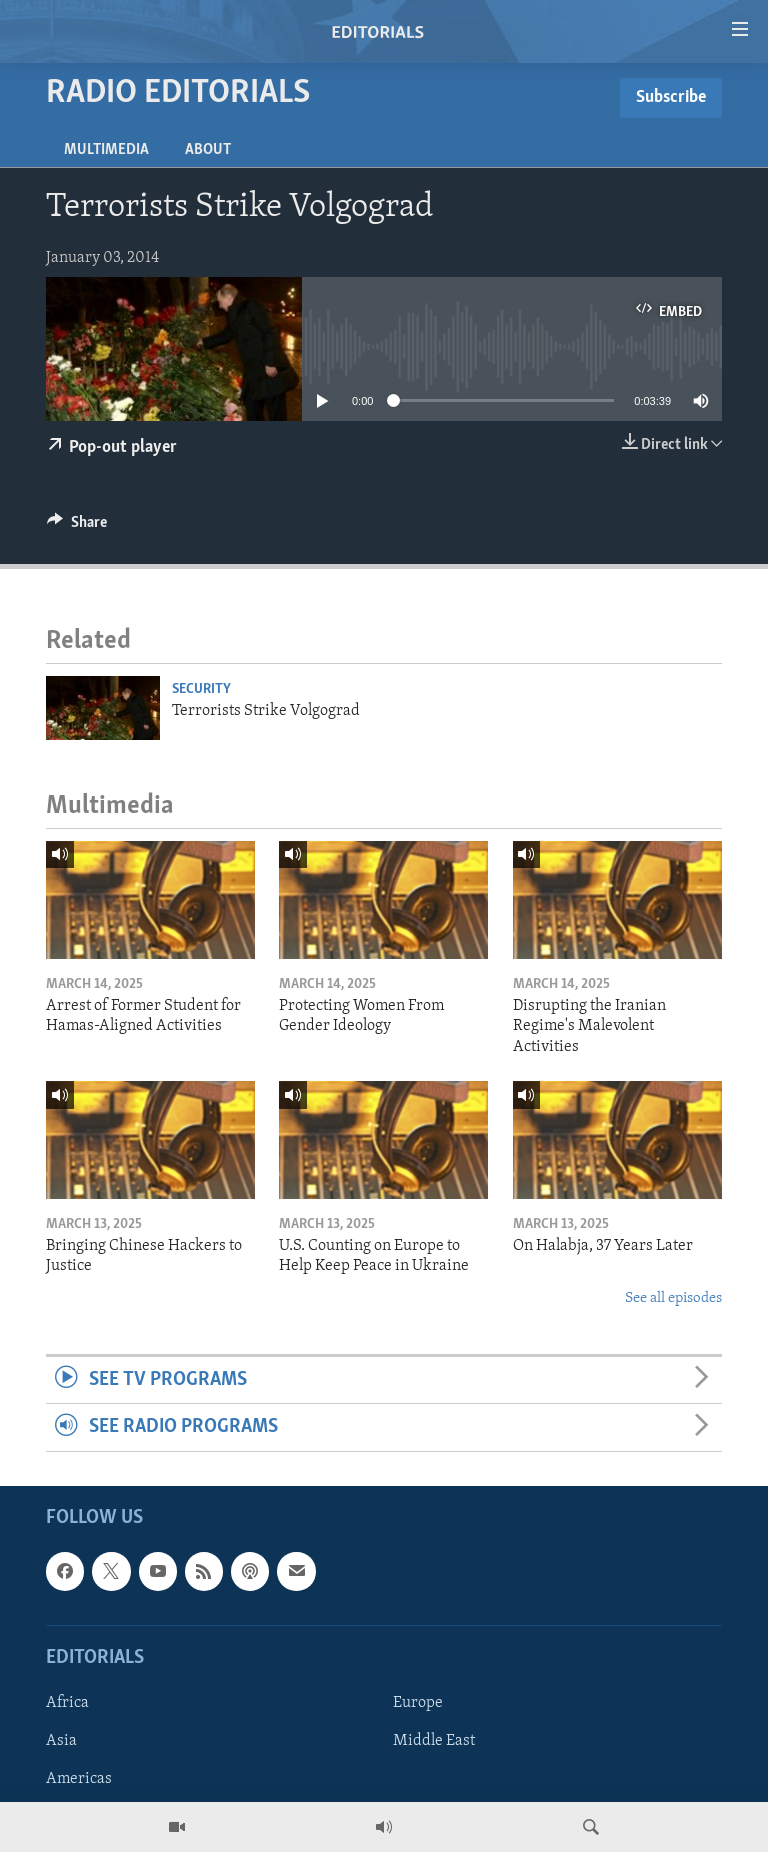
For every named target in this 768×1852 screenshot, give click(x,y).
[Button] (77, 527)
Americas (79, 1779)
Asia (61, 1741)
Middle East (434, 1741)
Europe (418, 1703)
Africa (67, 1703)
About (208, 150)
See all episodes (673, 1298)
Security (201, 689)
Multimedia (106, 150)
